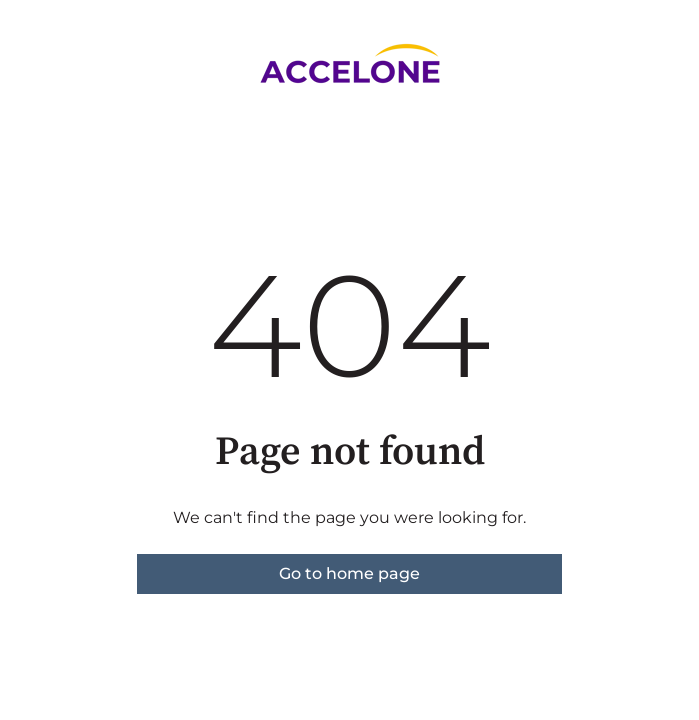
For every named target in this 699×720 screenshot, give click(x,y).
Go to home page (349, 573)
